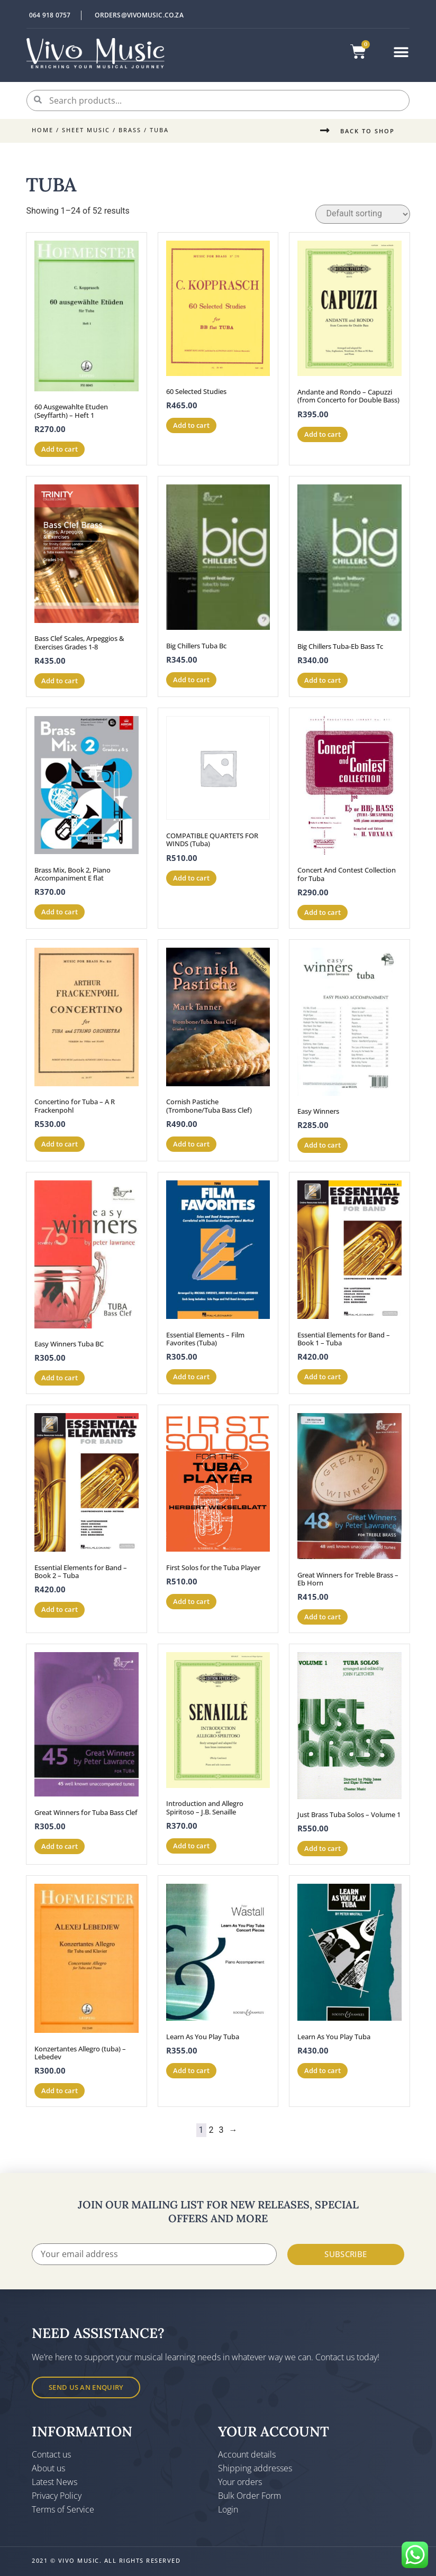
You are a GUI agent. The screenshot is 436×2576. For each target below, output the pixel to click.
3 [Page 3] (221, 2130)
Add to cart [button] (59, 449)
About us (48, 2468)
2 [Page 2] (211, 2130)
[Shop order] (362, 214)
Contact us (51, 2454)
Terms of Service (63, 2509)
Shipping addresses (255, 2468)
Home (42, 130)
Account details (247, 2454)
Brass (130, 130)
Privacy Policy (56, 2495)
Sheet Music (86, 130)
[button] (401, 53)
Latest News (54, 2482)
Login (228, 2509)
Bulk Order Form (249, 2495)
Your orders (240, 2482)
